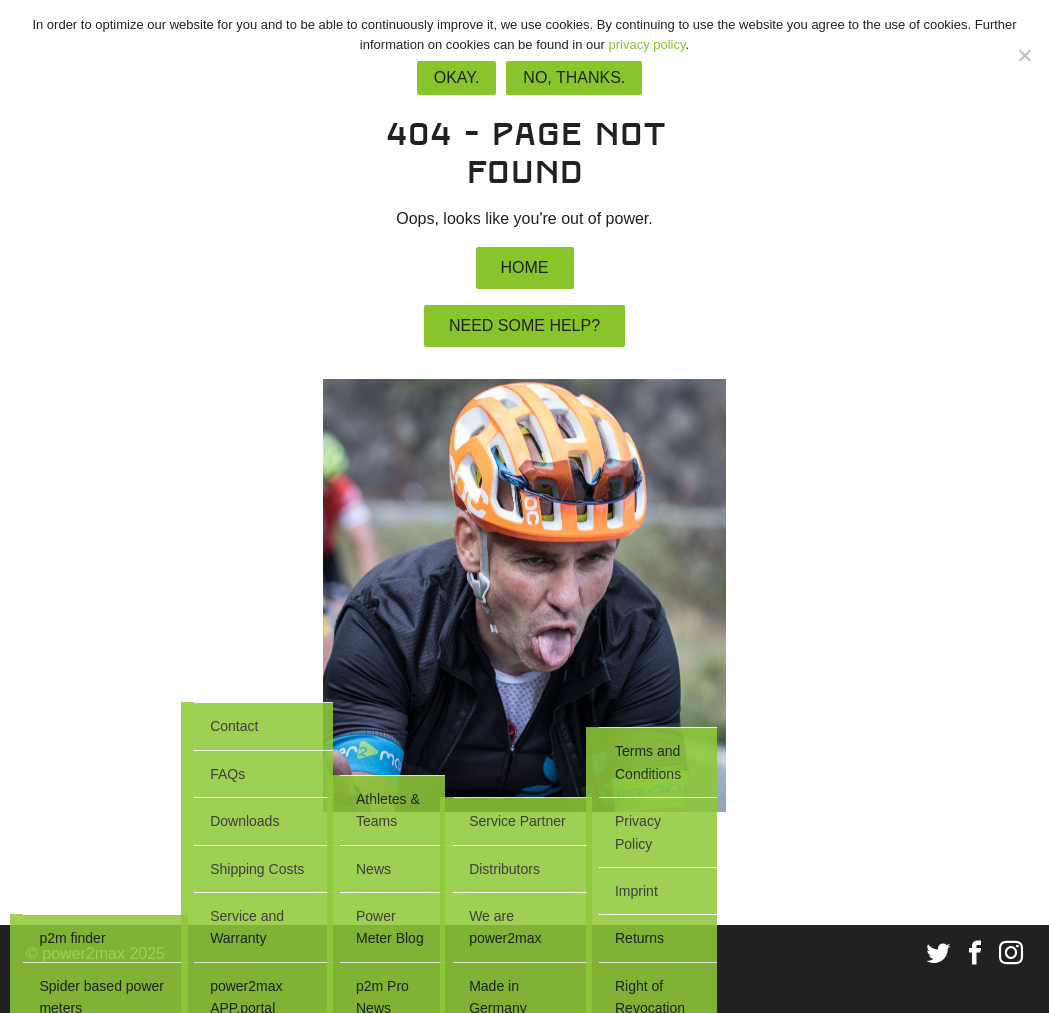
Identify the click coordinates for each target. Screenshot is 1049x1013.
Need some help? (524, 325)
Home (525, 267)
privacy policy (646, 44)
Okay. (457, 77)
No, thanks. (574, 77)
